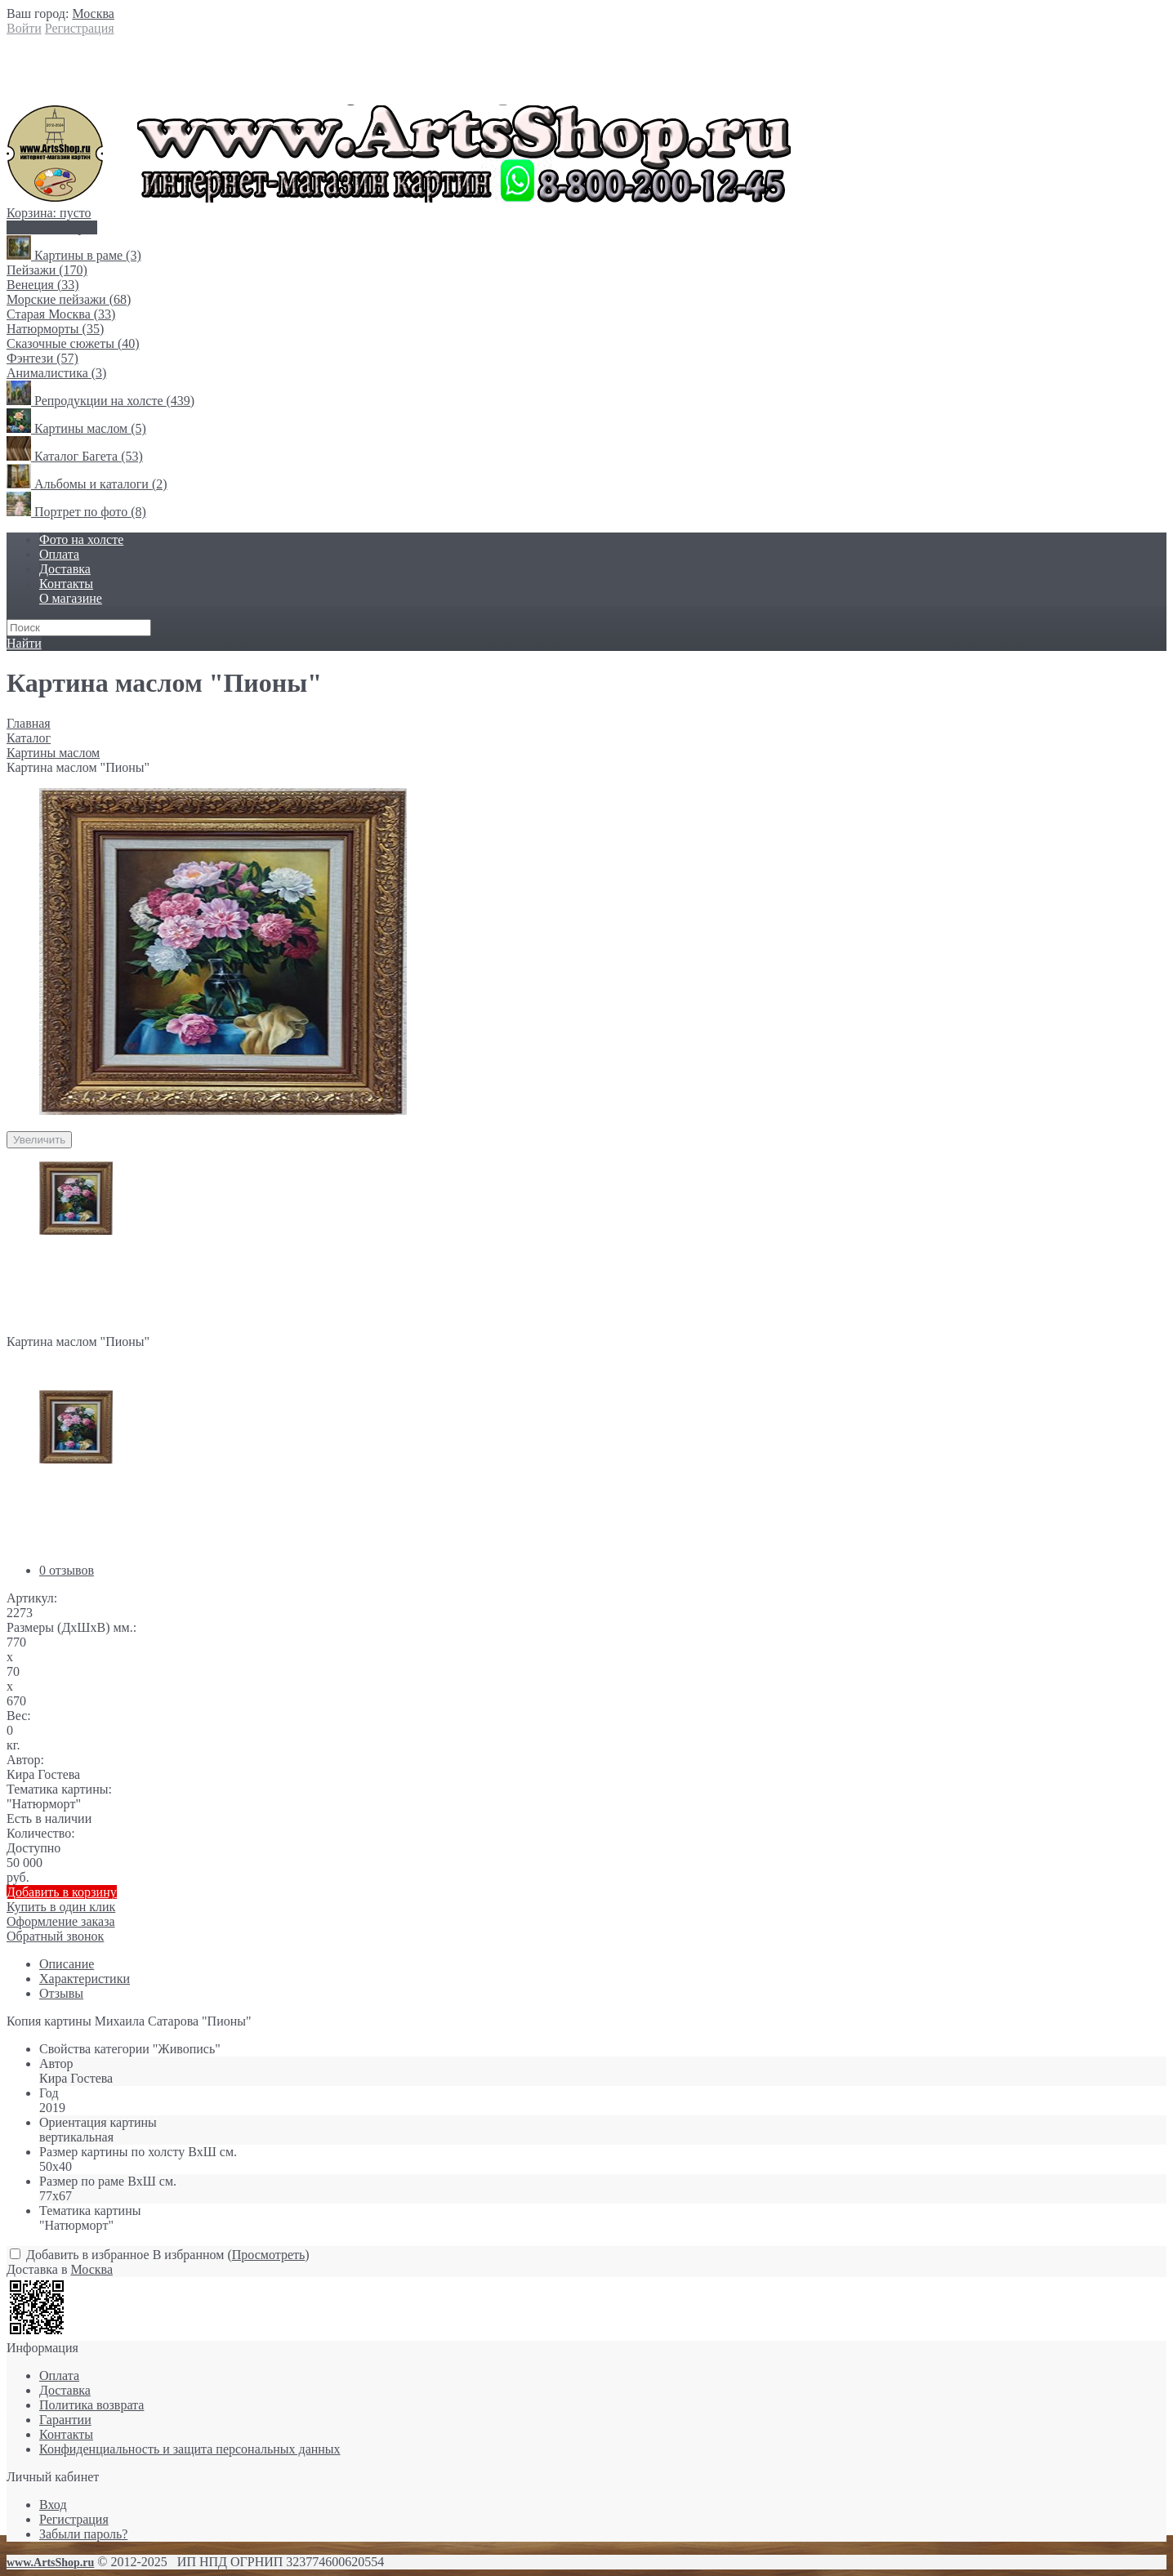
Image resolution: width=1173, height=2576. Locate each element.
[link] (93, 13)
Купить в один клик (586, 1914)
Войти (24, 28)
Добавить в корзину (62, 1892)
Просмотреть (269, 2255)
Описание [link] (66, 1964)
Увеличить (39, 1140)
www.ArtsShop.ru (50, 2562)
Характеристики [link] (84, 1978)
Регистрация (79, 28)
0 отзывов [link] (66, 1570)
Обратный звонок (55, 1936)
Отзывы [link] (61, 1993)
